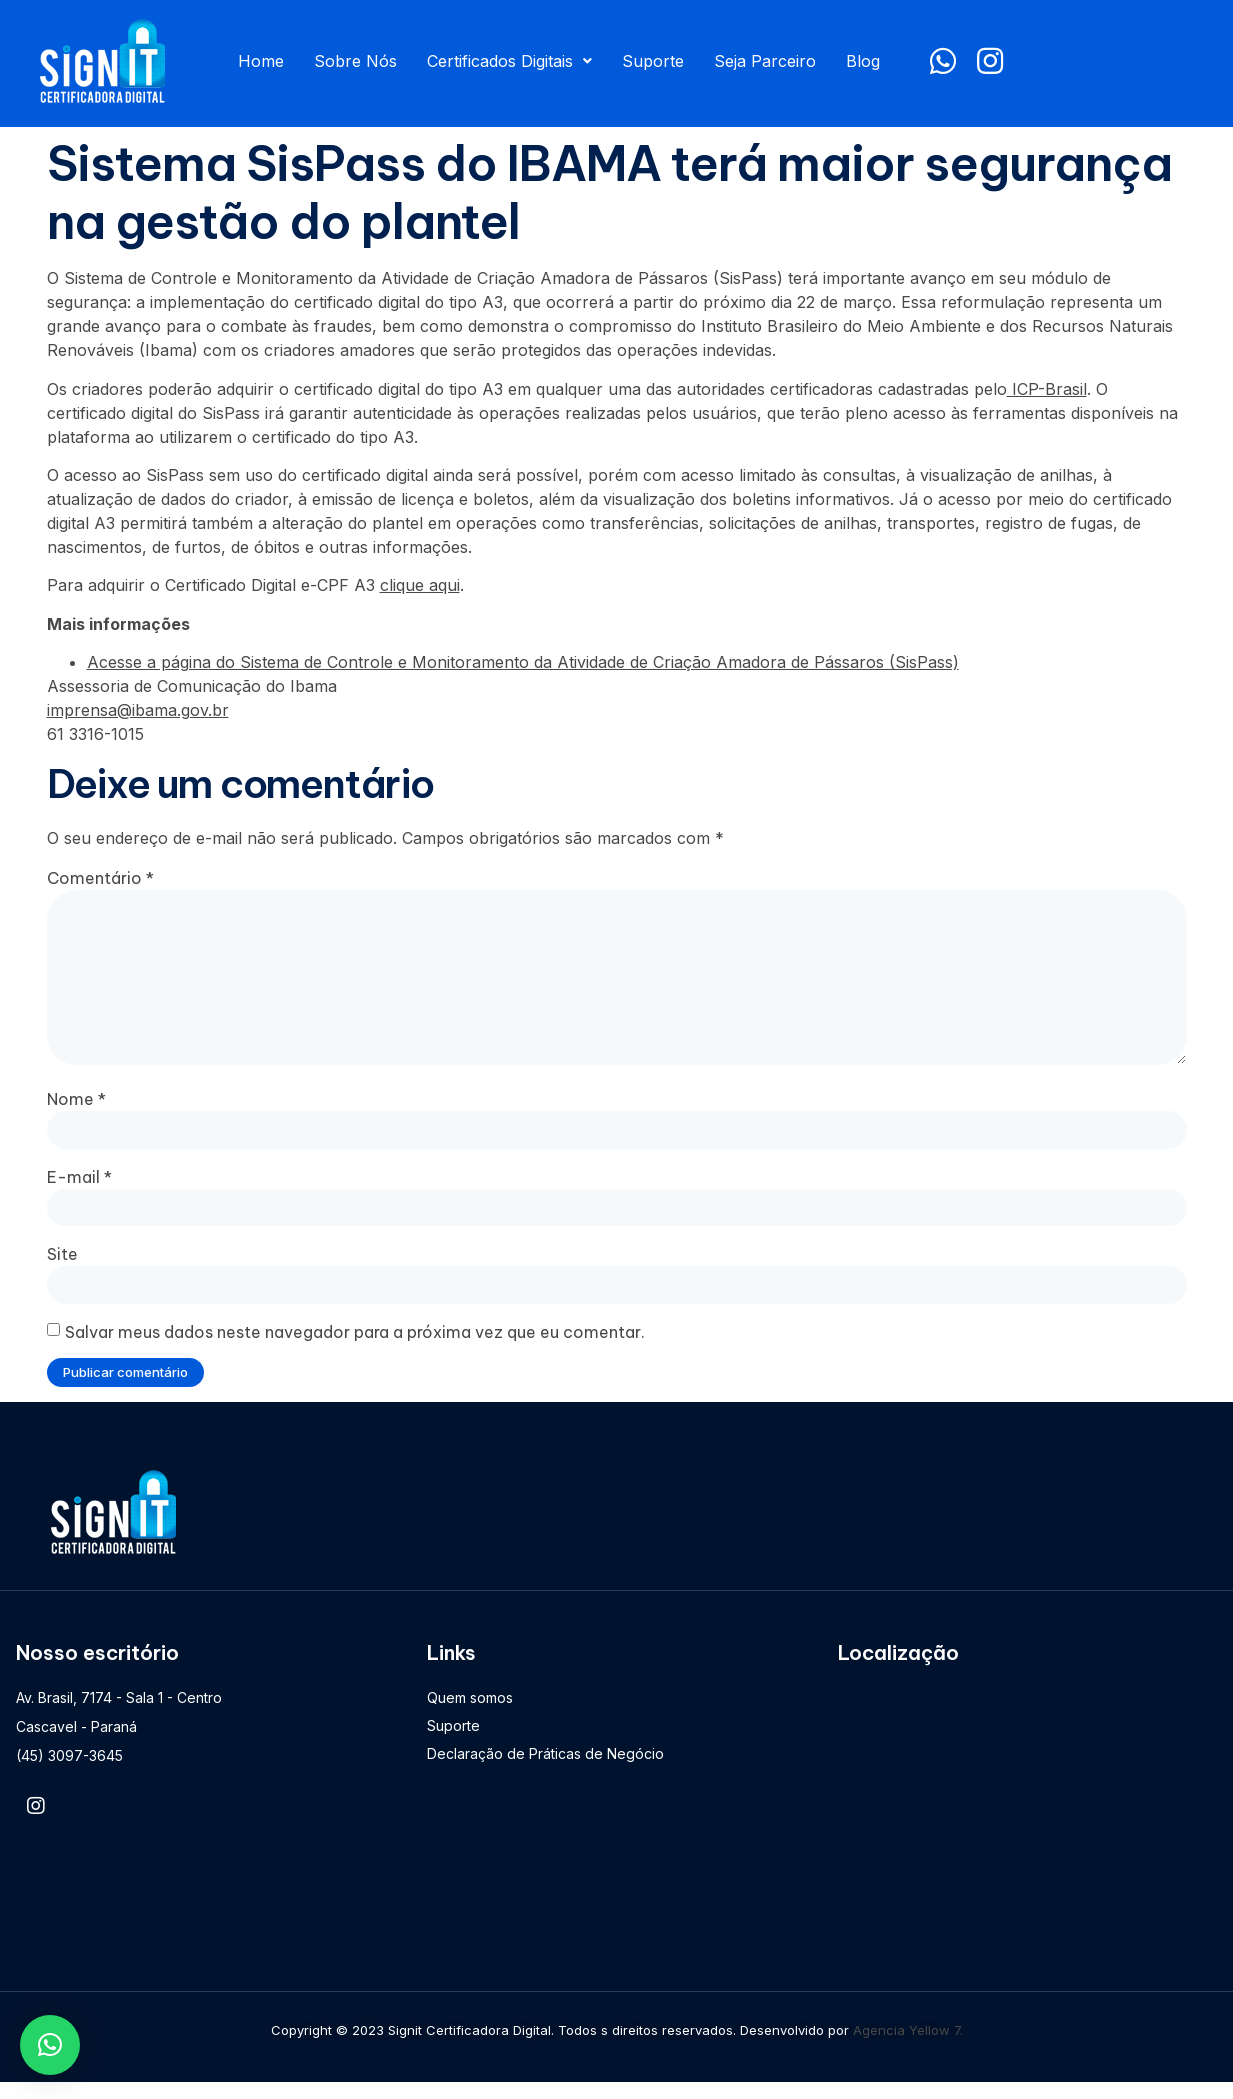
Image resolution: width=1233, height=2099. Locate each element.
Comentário (100, 878)
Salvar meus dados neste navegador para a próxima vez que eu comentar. (355, 1347)
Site (62, 1268)
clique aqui (420, 585)
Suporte (653, 61)
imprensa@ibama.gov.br (138, 710)
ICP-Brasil (1047, 389)
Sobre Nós (355, 61)
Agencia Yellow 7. (908, 2046)
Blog (863, 61)
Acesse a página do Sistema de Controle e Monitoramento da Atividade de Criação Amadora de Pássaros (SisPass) (523, 662)
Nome (76, 1110)
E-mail (79, 1189)
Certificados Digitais (509, 61)
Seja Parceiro (765, 61)
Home (261, 61)
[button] (50, 2045)
